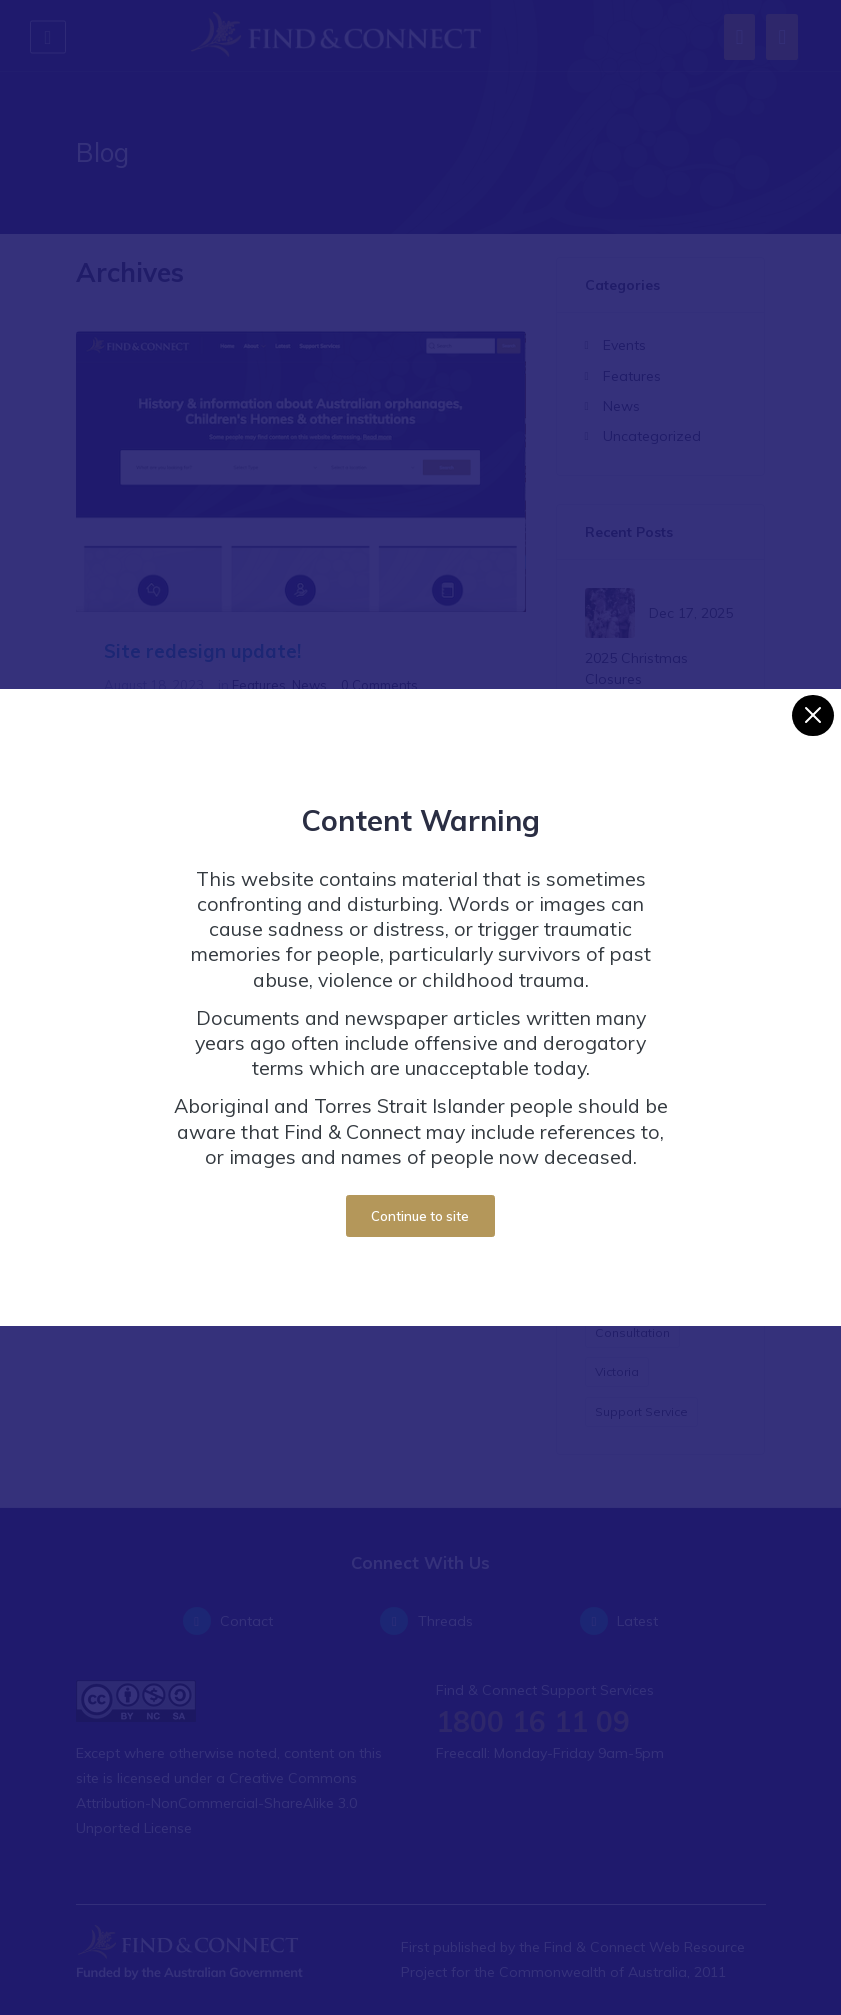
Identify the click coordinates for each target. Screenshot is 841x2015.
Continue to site (420, 1200)
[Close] (812, 699)
